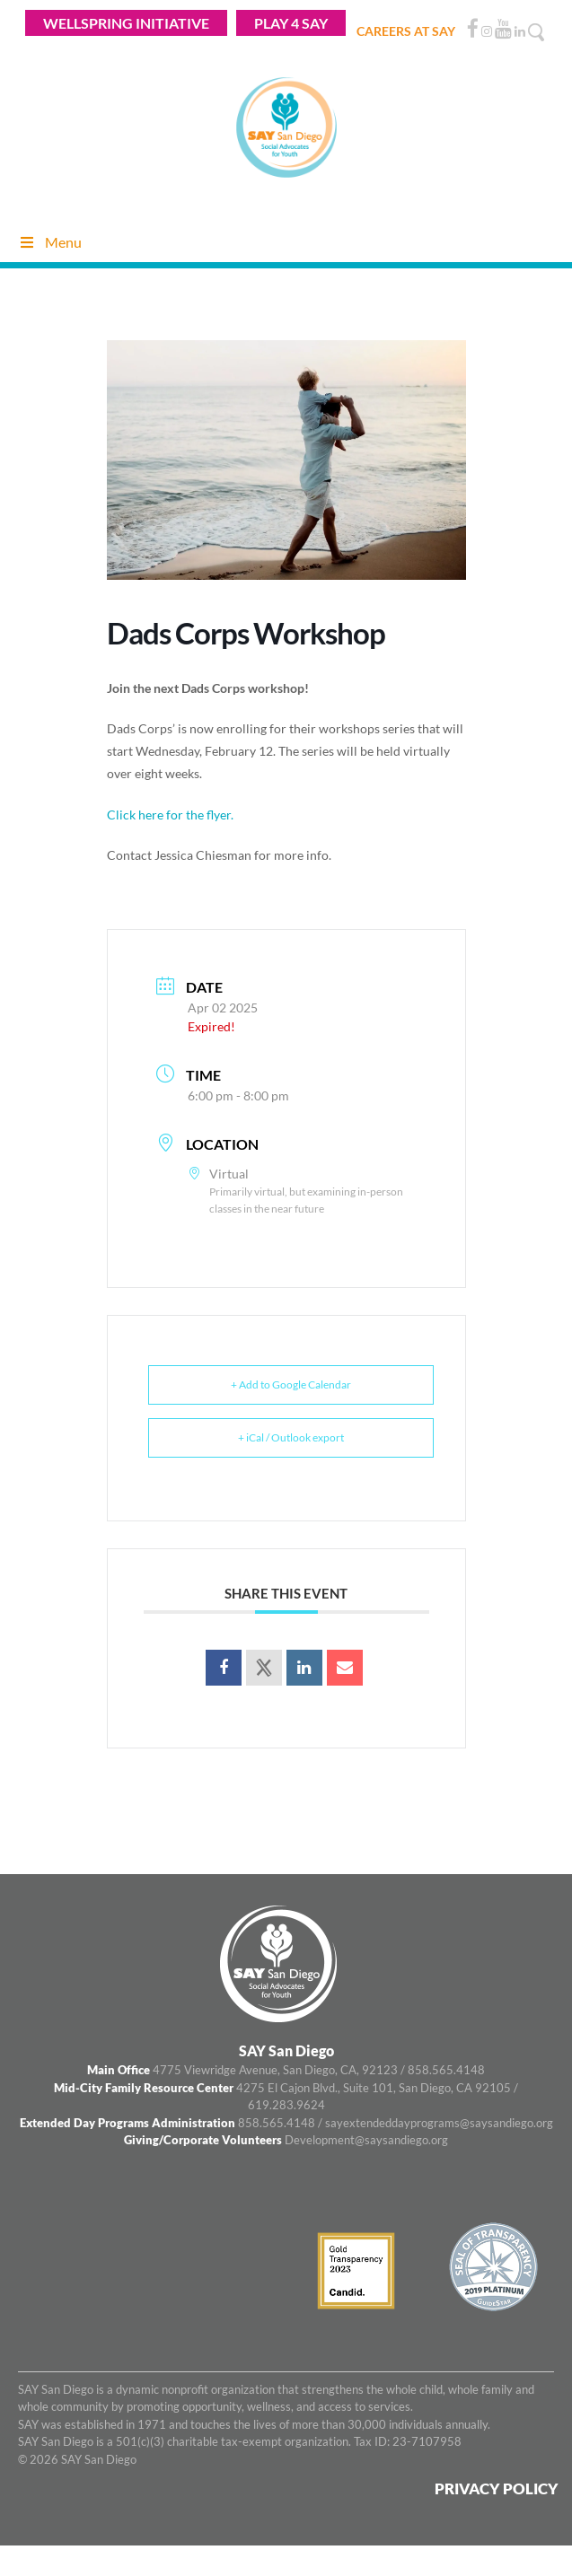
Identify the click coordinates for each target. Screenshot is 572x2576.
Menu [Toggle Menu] (50, 241)
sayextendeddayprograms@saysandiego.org (439, 2123)
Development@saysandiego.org (366, 2140)
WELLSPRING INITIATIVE (126, 22)
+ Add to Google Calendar (291, 1384)
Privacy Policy (497, 2488)
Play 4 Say (291, 22)
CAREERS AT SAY (405, 31)
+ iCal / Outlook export (291, 1437)
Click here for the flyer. (170, 814)
